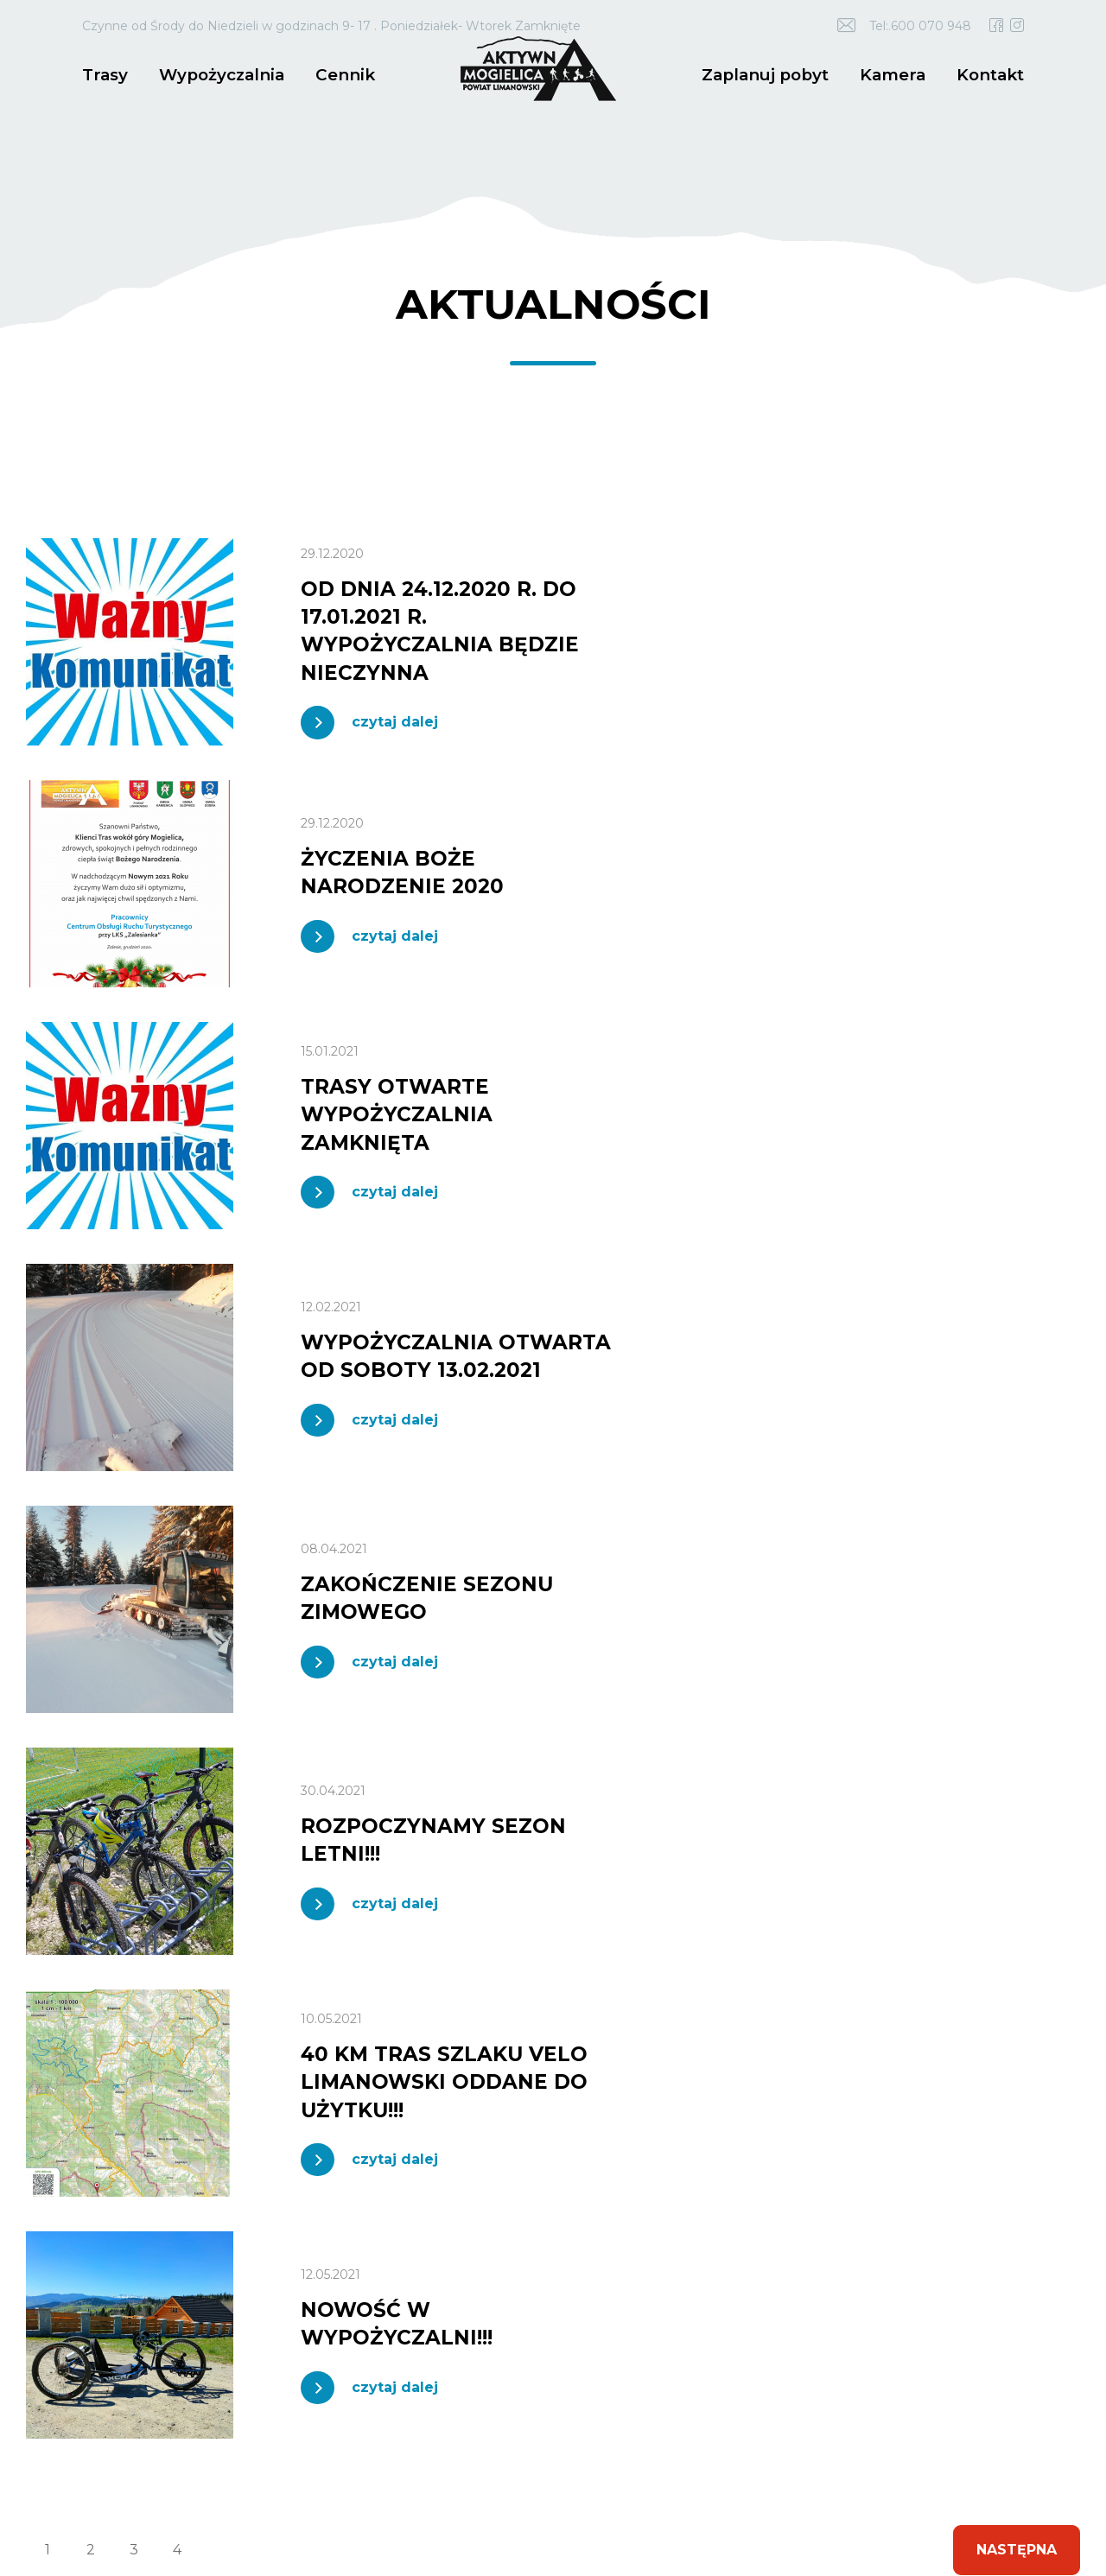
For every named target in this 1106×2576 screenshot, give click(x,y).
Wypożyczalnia (216, 74)
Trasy (103, 74)
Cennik (335, 74)
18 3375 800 (178, 2066)
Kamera (897, 74)
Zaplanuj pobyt (775, 74)
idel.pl (121, 2500)
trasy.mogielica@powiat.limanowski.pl (167, 2096)
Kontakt (991, 74)
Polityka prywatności (461, 2490)
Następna (1015, 1583)
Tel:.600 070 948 (920, 26)
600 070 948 (94, 2066)
